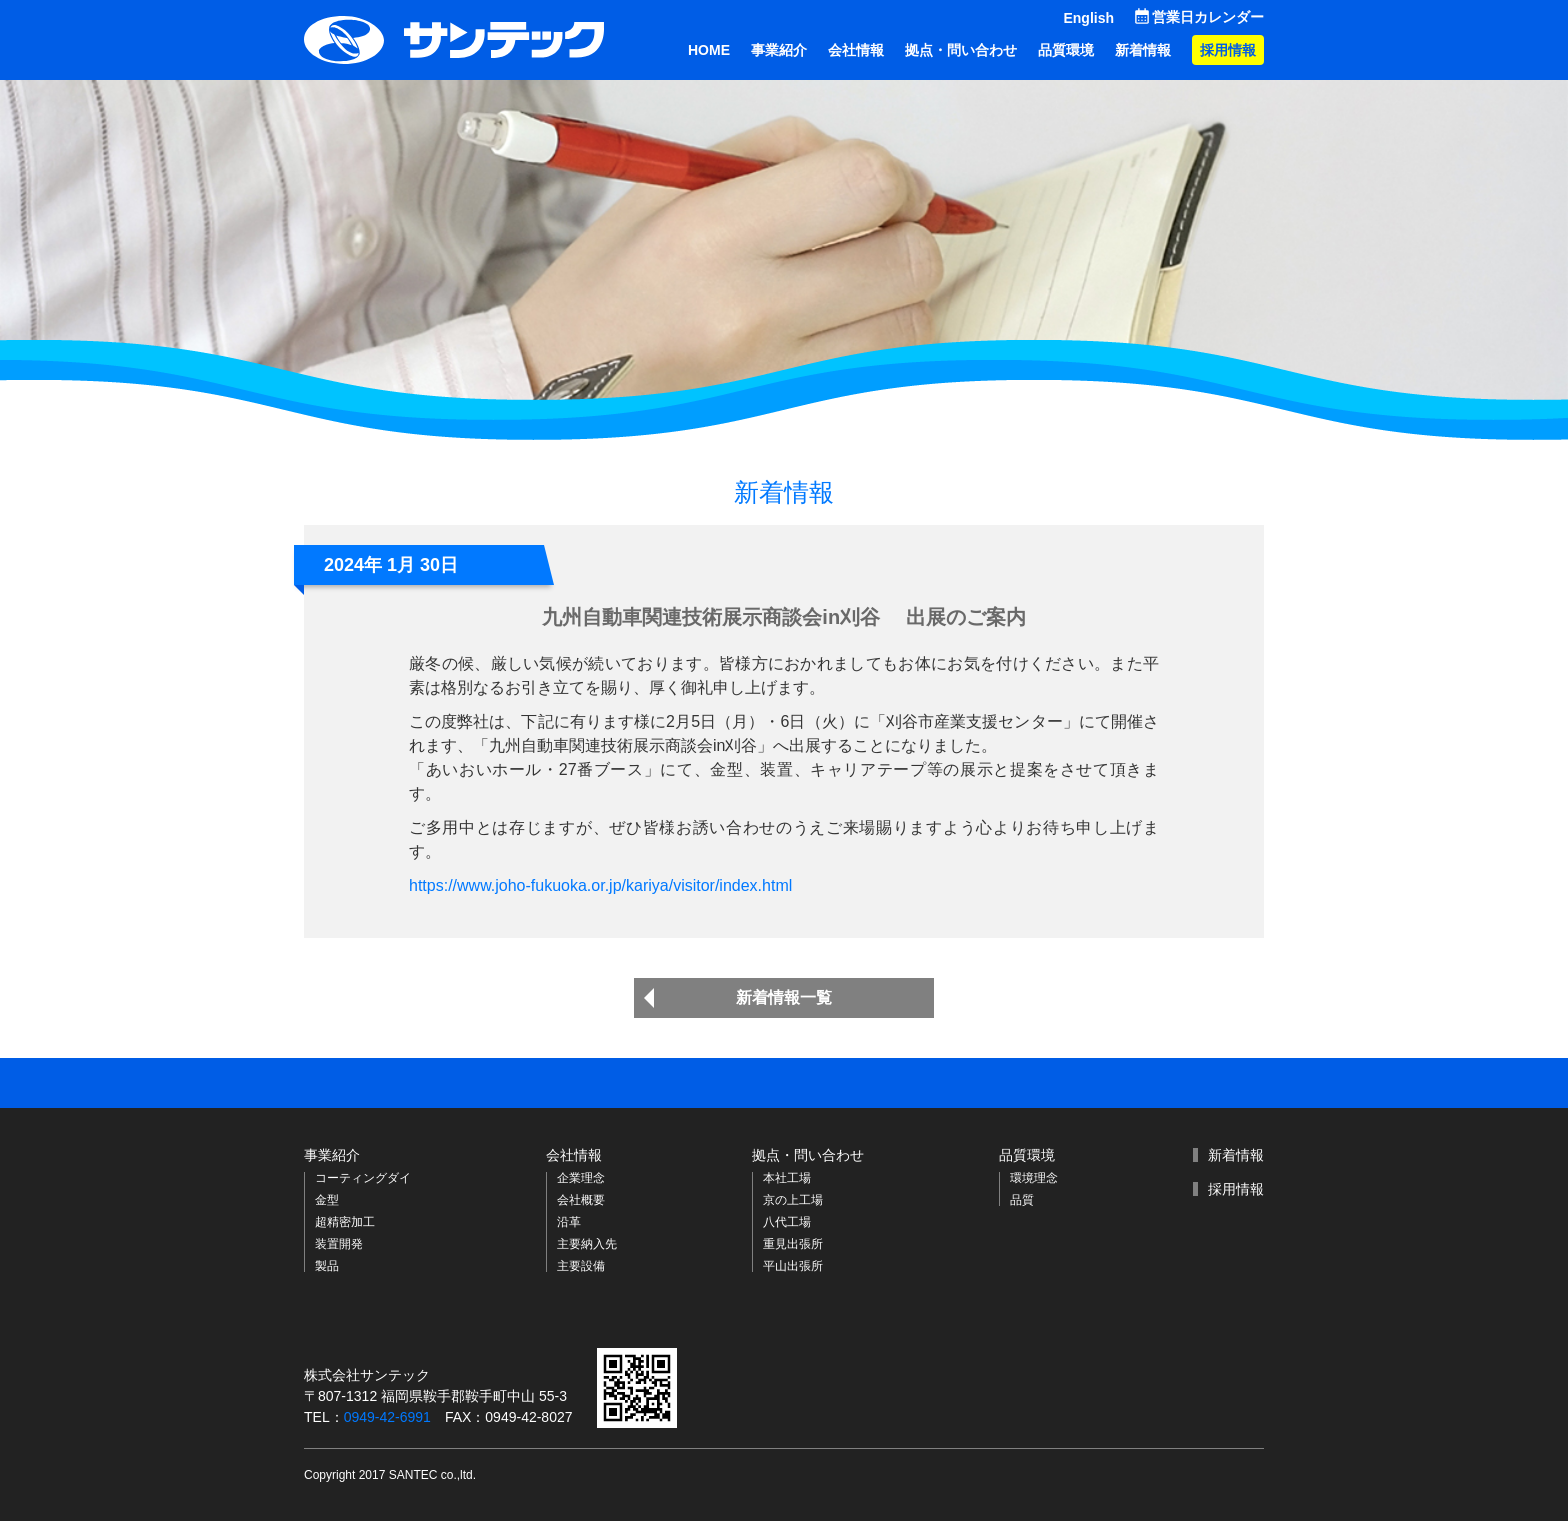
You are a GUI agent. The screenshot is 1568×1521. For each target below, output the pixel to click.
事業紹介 (779, 50)
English (1088, 18)
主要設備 (581, 1266)
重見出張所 (793, 1244)
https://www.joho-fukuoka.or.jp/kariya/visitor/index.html (600, 885)
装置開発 (339, 1244)
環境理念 (1034, 1178)
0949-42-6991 (387, 1417)
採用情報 (1228, 50)
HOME (709, 50)
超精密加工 (345, 1222)
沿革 (569, 1222)
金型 (327, 1200)
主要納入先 (587, 1244)
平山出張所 (793, 1266)
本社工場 (787, 1178)
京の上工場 (793, 1200)
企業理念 (581, 1178)
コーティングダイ (363, 1178)
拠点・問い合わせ (961, 50)
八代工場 (787, 1222)
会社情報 (856, 50)
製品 (327, 1266)
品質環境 (1066, 50)
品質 (1022, 1200)
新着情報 (1143, 50)
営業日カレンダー (1208, 17)
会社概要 (581, 1200)
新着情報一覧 (784, 997)
